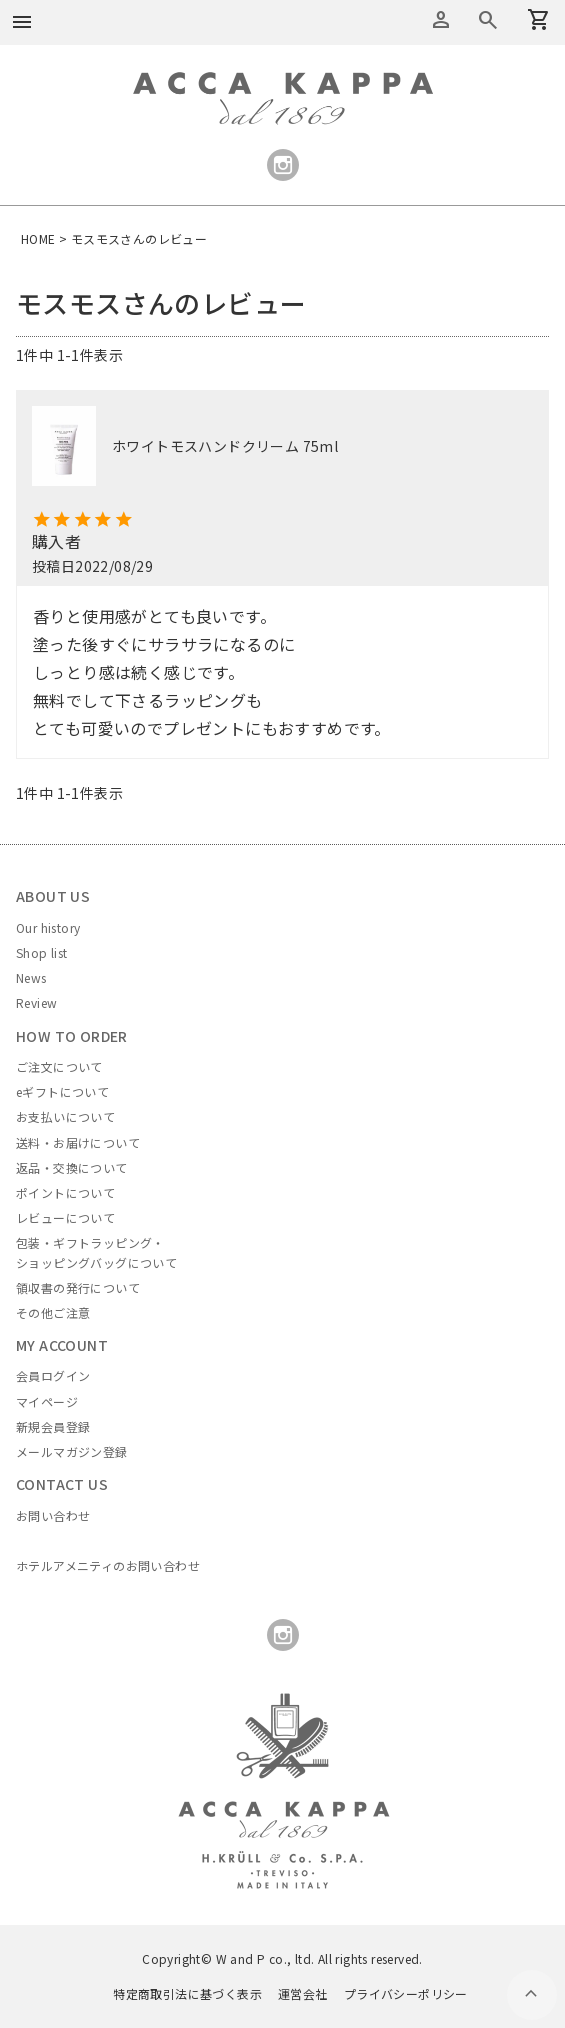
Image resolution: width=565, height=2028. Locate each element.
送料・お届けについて (78, 1142)
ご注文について (59, 1066)
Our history (48, 927)
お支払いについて (65, 1116)
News (31, 977)
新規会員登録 (53, 1426)
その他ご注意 (53, 1312)
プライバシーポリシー (406, 1993)
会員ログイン (53, 1375)
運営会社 (303, 1993)
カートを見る (488, 20)
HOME (38, 238)
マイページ (47, 1401)
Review (36, 1002)
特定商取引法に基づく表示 (187, 1993)
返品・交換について (72, 1167)
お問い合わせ (53, 1515)
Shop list (42, 952)
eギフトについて (62, 1091)
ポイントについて (65, 1192)
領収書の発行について (78, 1287)
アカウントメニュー (441, 20)
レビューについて (65, 1217)
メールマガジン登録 (72, 1451)
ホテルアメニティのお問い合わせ (108, 1565)
